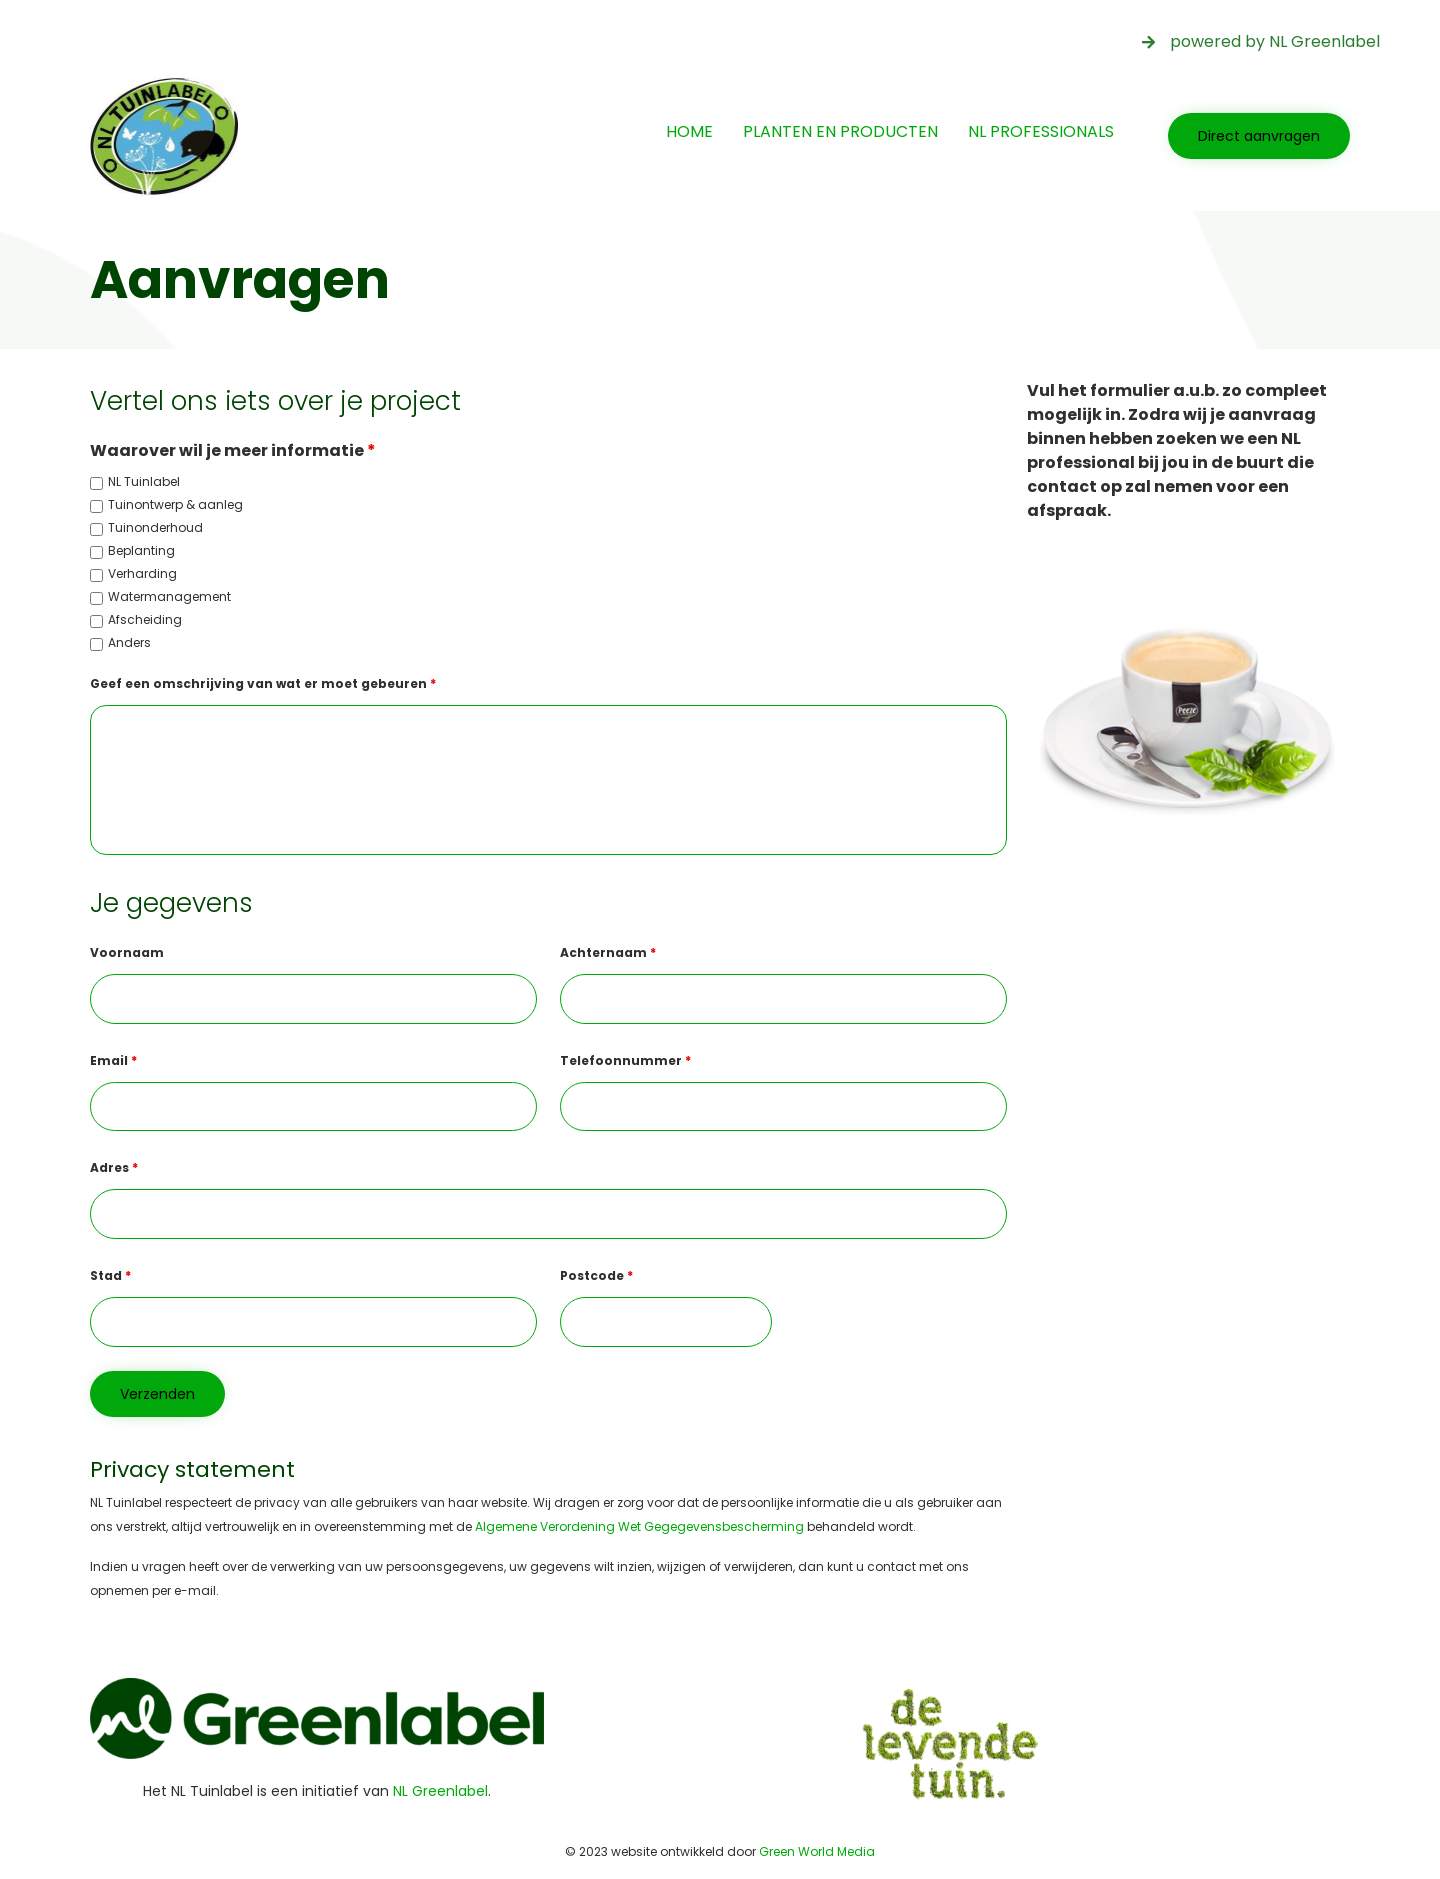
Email (113, 1060)
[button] (1259, 136)
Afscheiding (145, 619)
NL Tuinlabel (144, 481)
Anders (129, 642)
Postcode (596, 1275)
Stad (110, 1275)
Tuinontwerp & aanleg (175, 504)
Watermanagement (169, 596)
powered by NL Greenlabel (1275, 41)
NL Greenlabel (440, 1791)
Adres (114, 1167)
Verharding (142, 573)
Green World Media (817, 1851)
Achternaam (608, 952)
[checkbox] (96, 483)
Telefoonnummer (625, 1060)
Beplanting (141, 550)
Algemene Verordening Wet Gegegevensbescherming (639, 1526)
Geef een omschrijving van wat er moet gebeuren (263, 683)
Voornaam (127, 952)
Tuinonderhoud (155, 527)
